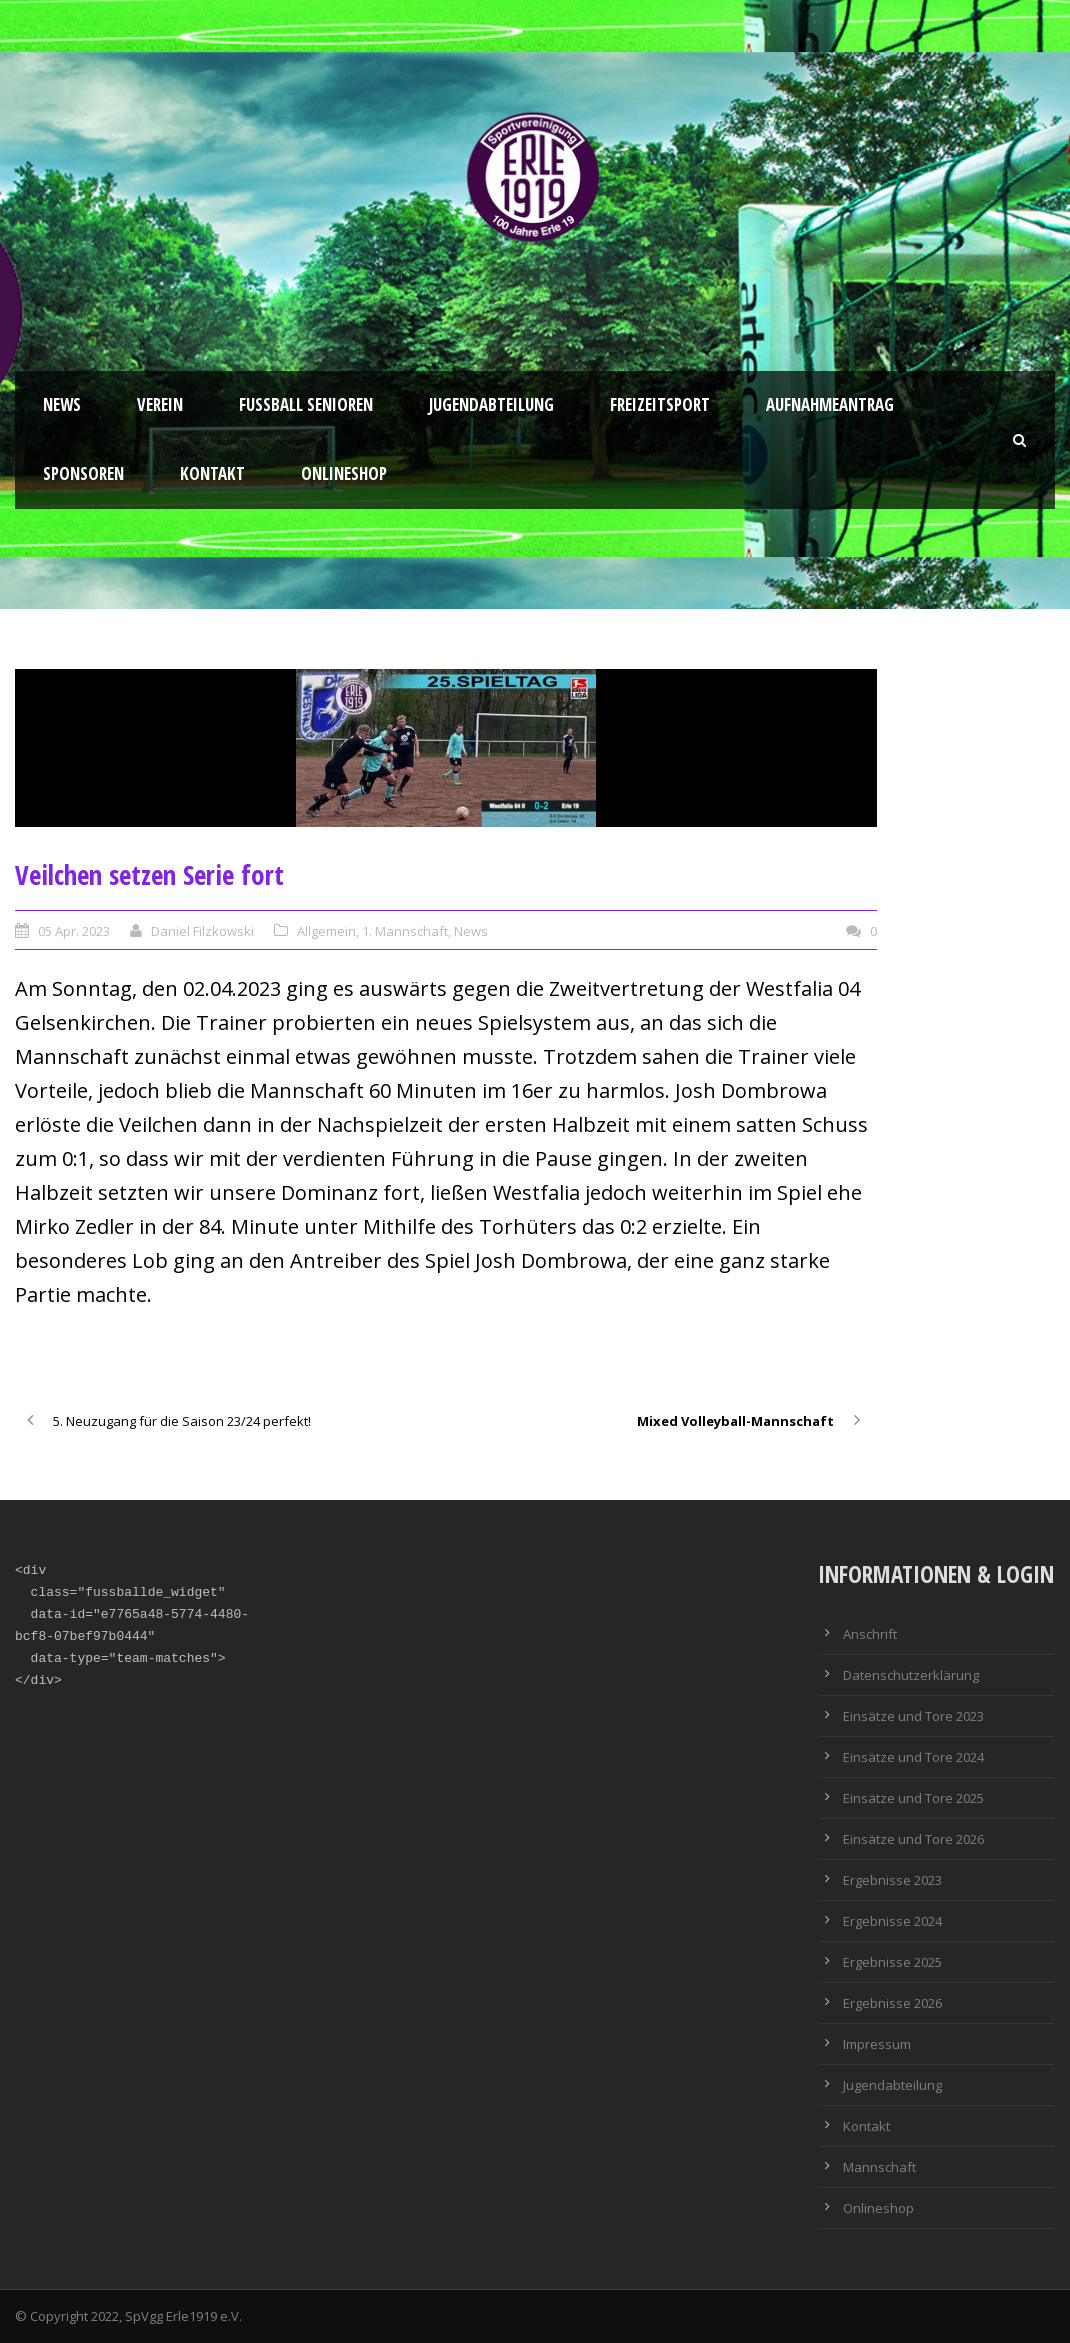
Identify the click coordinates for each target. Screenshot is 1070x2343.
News (62, 404)
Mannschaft (879, 2167)
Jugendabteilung (491, 404)
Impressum (877, 2044)
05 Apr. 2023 (74, 931)
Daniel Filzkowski (202, 931)
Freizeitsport (660, 404)
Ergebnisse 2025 (892, 1962)
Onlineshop (344, 473)
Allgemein (326, 931)
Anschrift (870, 1634)
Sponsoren (83, 473)
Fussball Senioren (306, 404)
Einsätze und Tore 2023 (913, 1716)
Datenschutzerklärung (911, 1675)
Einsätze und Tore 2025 (913, 1798)
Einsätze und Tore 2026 (913, 1839)
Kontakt (212, 473)
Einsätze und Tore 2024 (913, 1757)
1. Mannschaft (405, 931)
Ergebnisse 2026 (892, 2003)
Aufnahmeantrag (830, 404)
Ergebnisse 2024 (892, 1921)
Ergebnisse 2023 (892, 1880)
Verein (160, 404)
